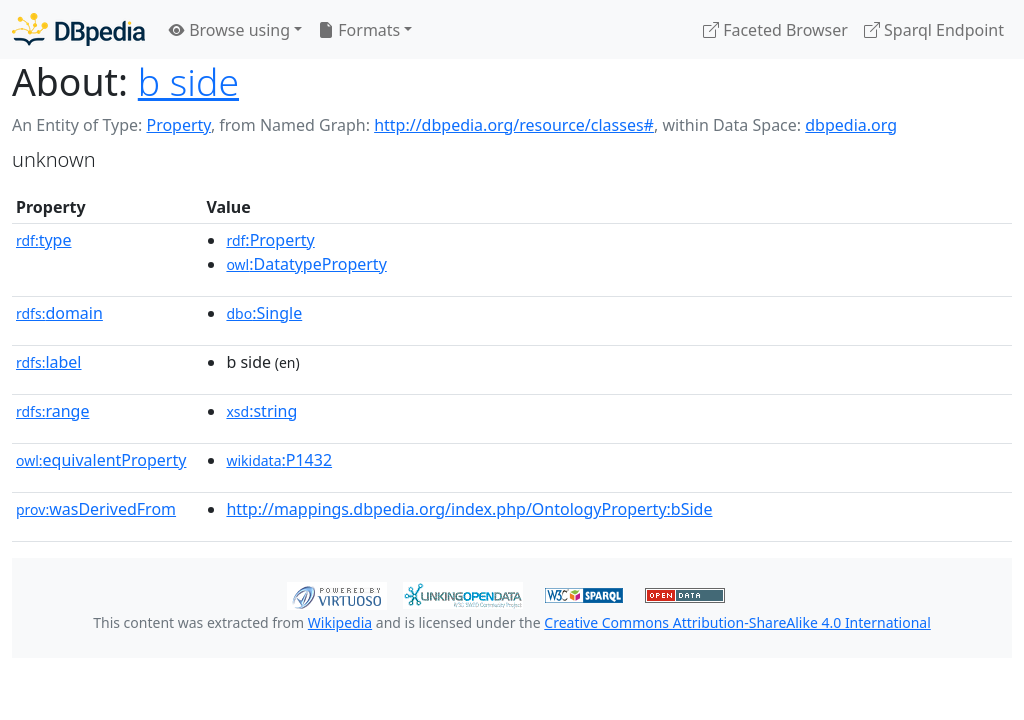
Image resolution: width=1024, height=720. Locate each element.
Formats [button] (359, 30)
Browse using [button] (229, 30)
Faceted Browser (775, 30)
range (52, 411)
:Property (270, 240)
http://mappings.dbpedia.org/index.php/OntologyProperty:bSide (469, 509)
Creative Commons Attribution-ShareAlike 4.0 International (737, 622)
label (49, 362)
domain (59, 313)
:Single (264, 313)
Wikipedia (340, 622)
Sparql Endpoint (934, 30)
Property (178, 125)
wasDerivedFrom (96, 509)
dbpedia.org (851, 125)
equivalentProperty (101, 460)
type (44, 240)
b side (188, 81)
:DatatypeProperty (306, 264)
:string (261, 411)
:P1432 (279, 460)
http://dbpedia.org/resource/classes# (514, 125)
